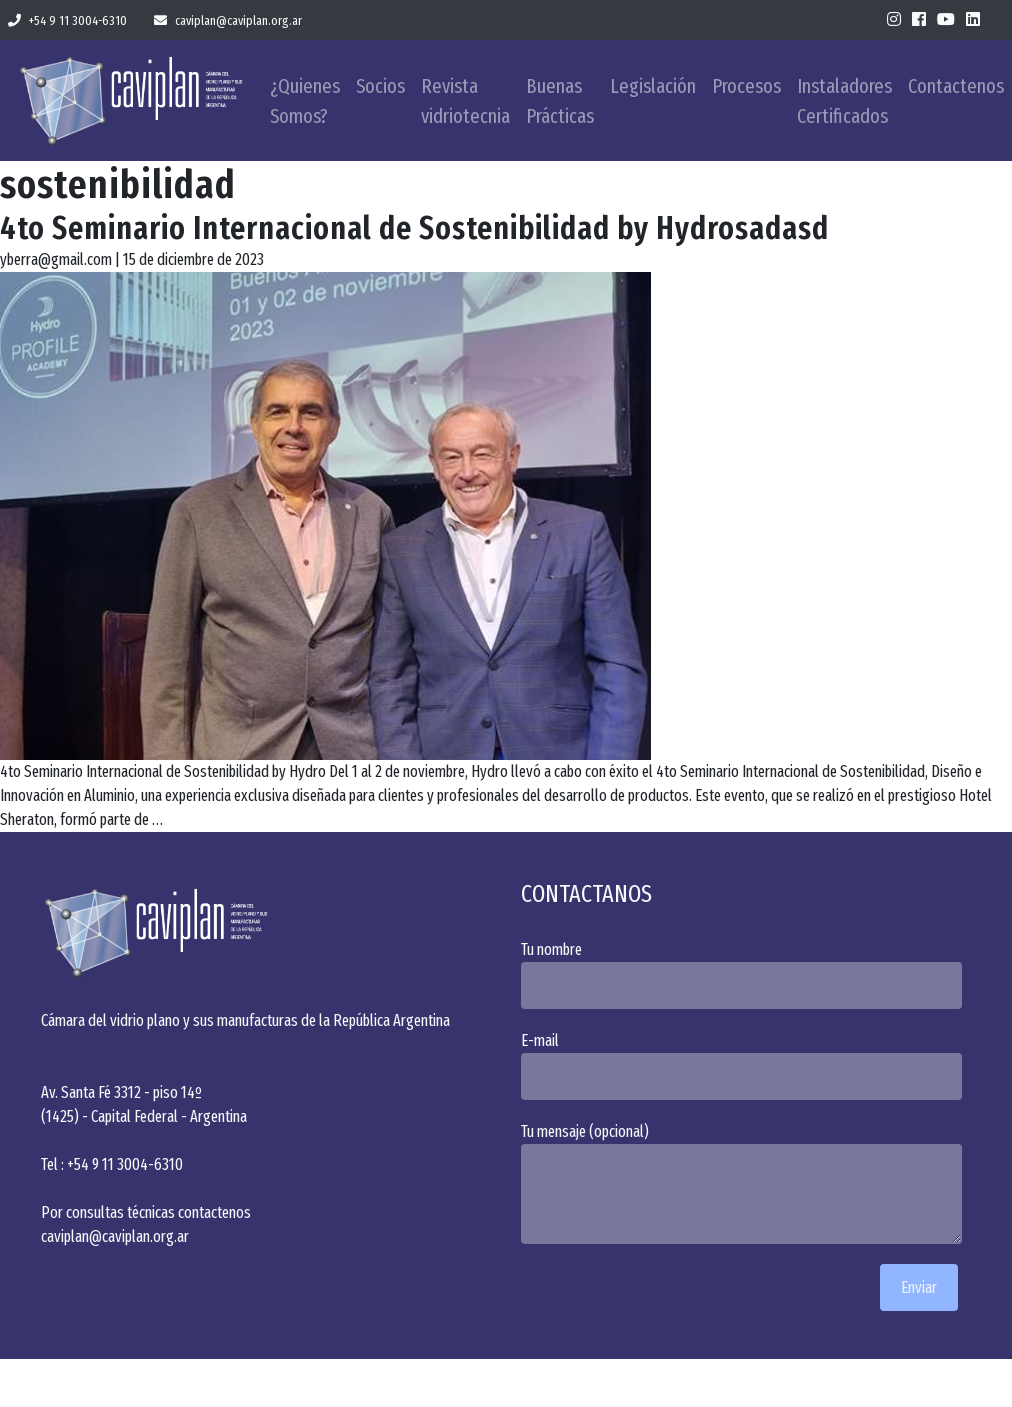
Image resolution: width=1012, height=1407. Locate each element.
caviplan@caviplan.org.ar (228, 20)
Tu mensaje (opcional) (746, 1183)
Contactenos (956, 86)
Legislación (653, 86)
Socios (380, 86)
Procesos (746, 86)
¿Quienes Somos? (305, 101)
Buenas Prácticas (560, 101)
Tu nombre (746, 974)
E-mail (746, 1065)
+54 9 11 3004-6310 (67, 20)
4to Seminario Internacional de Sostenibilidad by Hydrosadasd (414, 228)
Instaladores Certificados (844, 101)
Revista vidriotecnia (465, 101)
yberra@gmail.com (56, 259)
